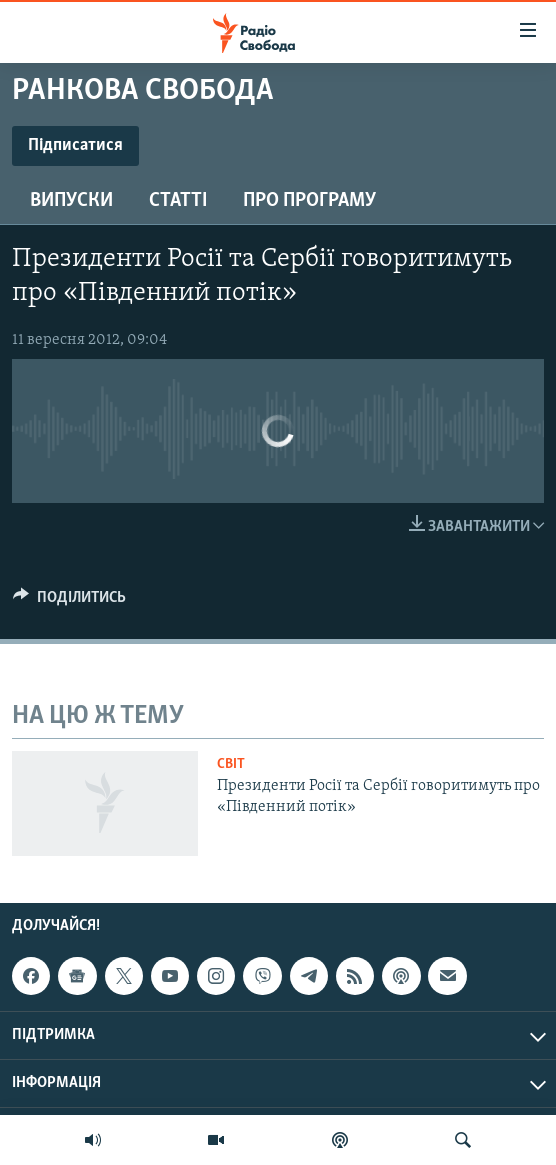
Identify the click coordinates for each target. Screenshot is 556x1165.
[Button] (69, 602)
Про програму (309, 201)
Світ (231, 764)
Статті (178, 201)
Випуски (71, 201)
